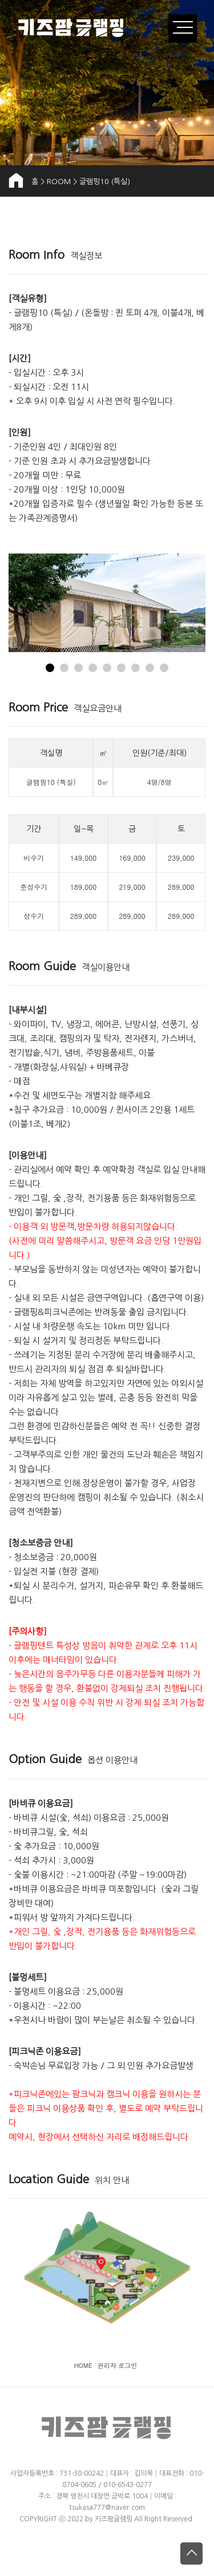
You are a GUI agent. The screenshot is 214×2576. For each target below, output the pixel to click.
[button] (50, 668)
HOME (83, 2365)
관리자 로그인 (118, 2365)
